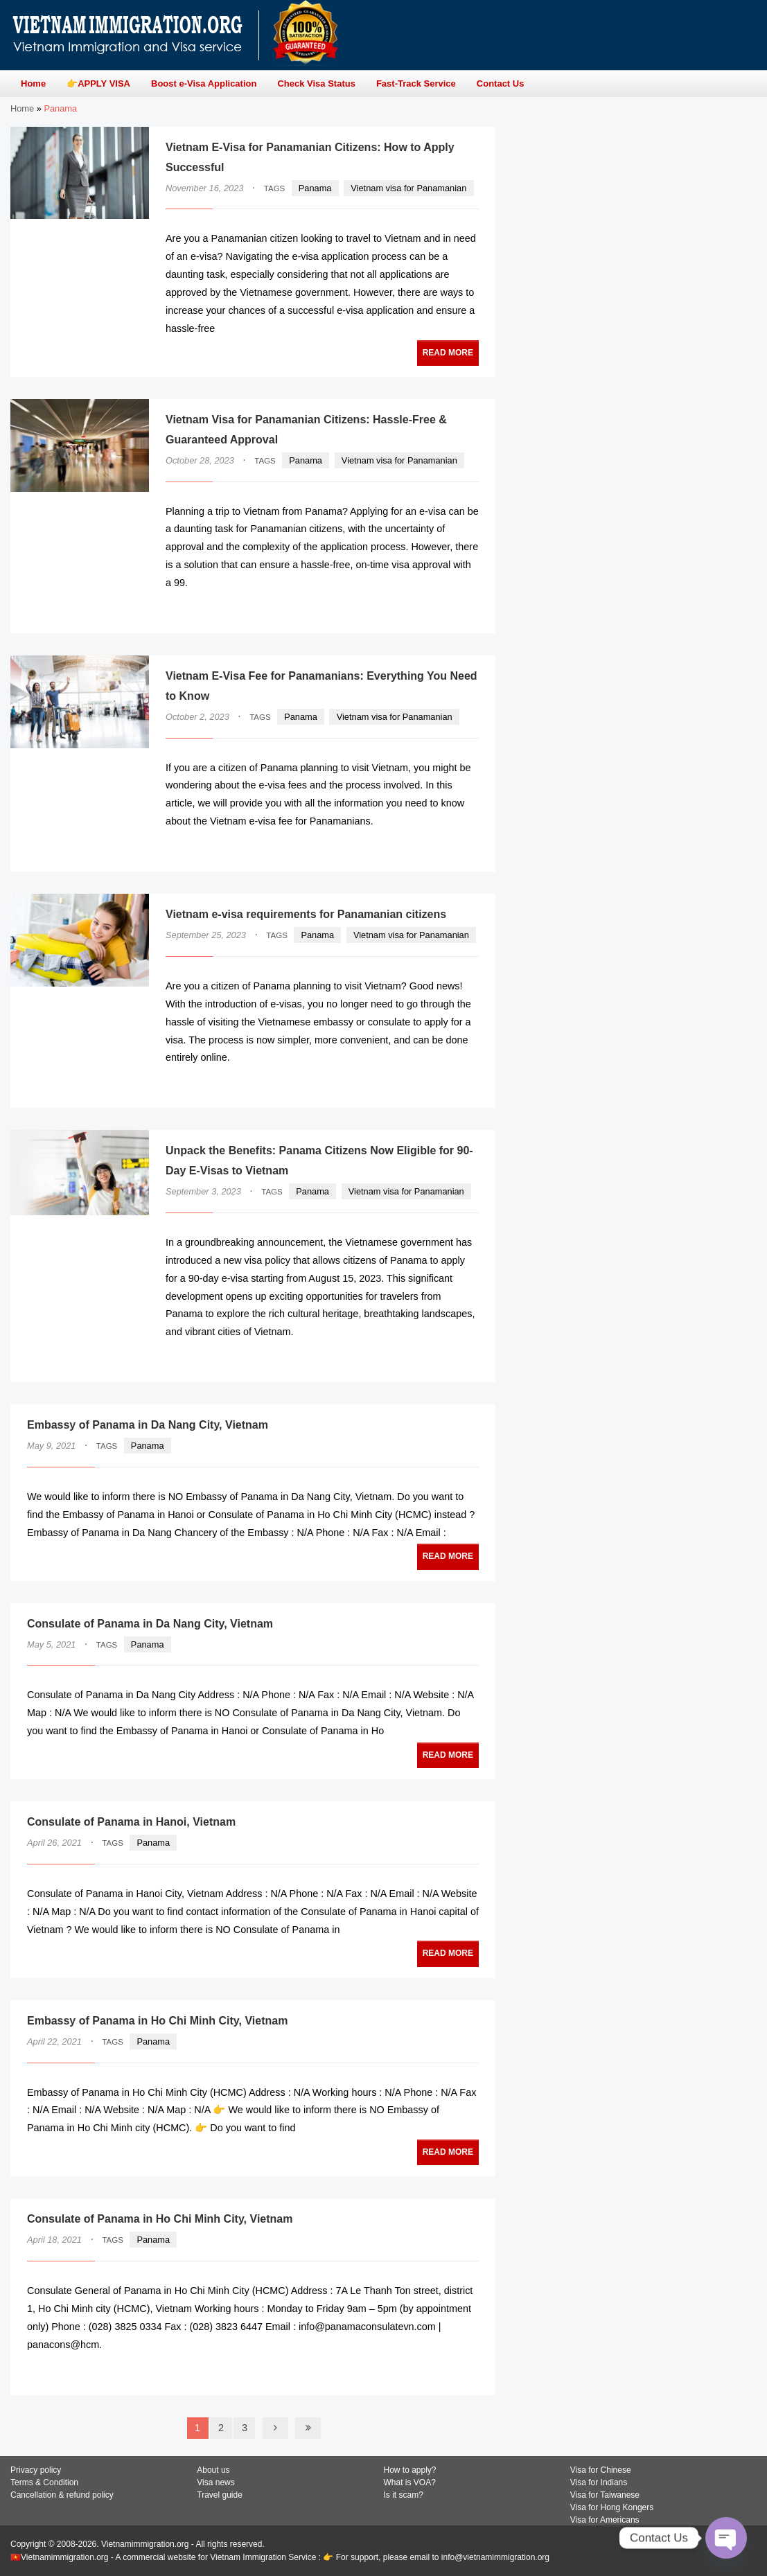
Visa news (215, 2482)
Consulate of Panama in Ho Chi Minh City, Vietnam (159, 2219)
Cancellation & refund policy (62, 2495)
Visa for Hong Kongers (612, 2507)
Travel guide (220, 2495)
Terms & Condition (44, 2482)
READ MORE (448, 353)
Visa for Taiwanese (605, 2495)
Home (22, 108)
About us (213, 2470)
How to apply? (410, 2470)
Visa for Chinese (600, 2470)
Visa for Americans (605, 2520)
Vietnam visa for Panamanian (408, 188)
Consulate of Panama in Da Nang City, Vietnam (150, 1624)
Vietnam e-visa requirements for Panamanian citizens (306, 914)
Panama (315, 188)
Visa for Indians (599, 2482)
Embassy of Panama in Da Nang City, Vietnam (147, 1425)
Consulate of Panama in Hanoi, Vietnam (131, 1822)
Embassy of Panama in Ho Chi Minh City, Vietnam (157, 2021)
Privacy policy (35, 2470)
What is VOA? (410, 2482)
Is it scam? (403, 2495)
